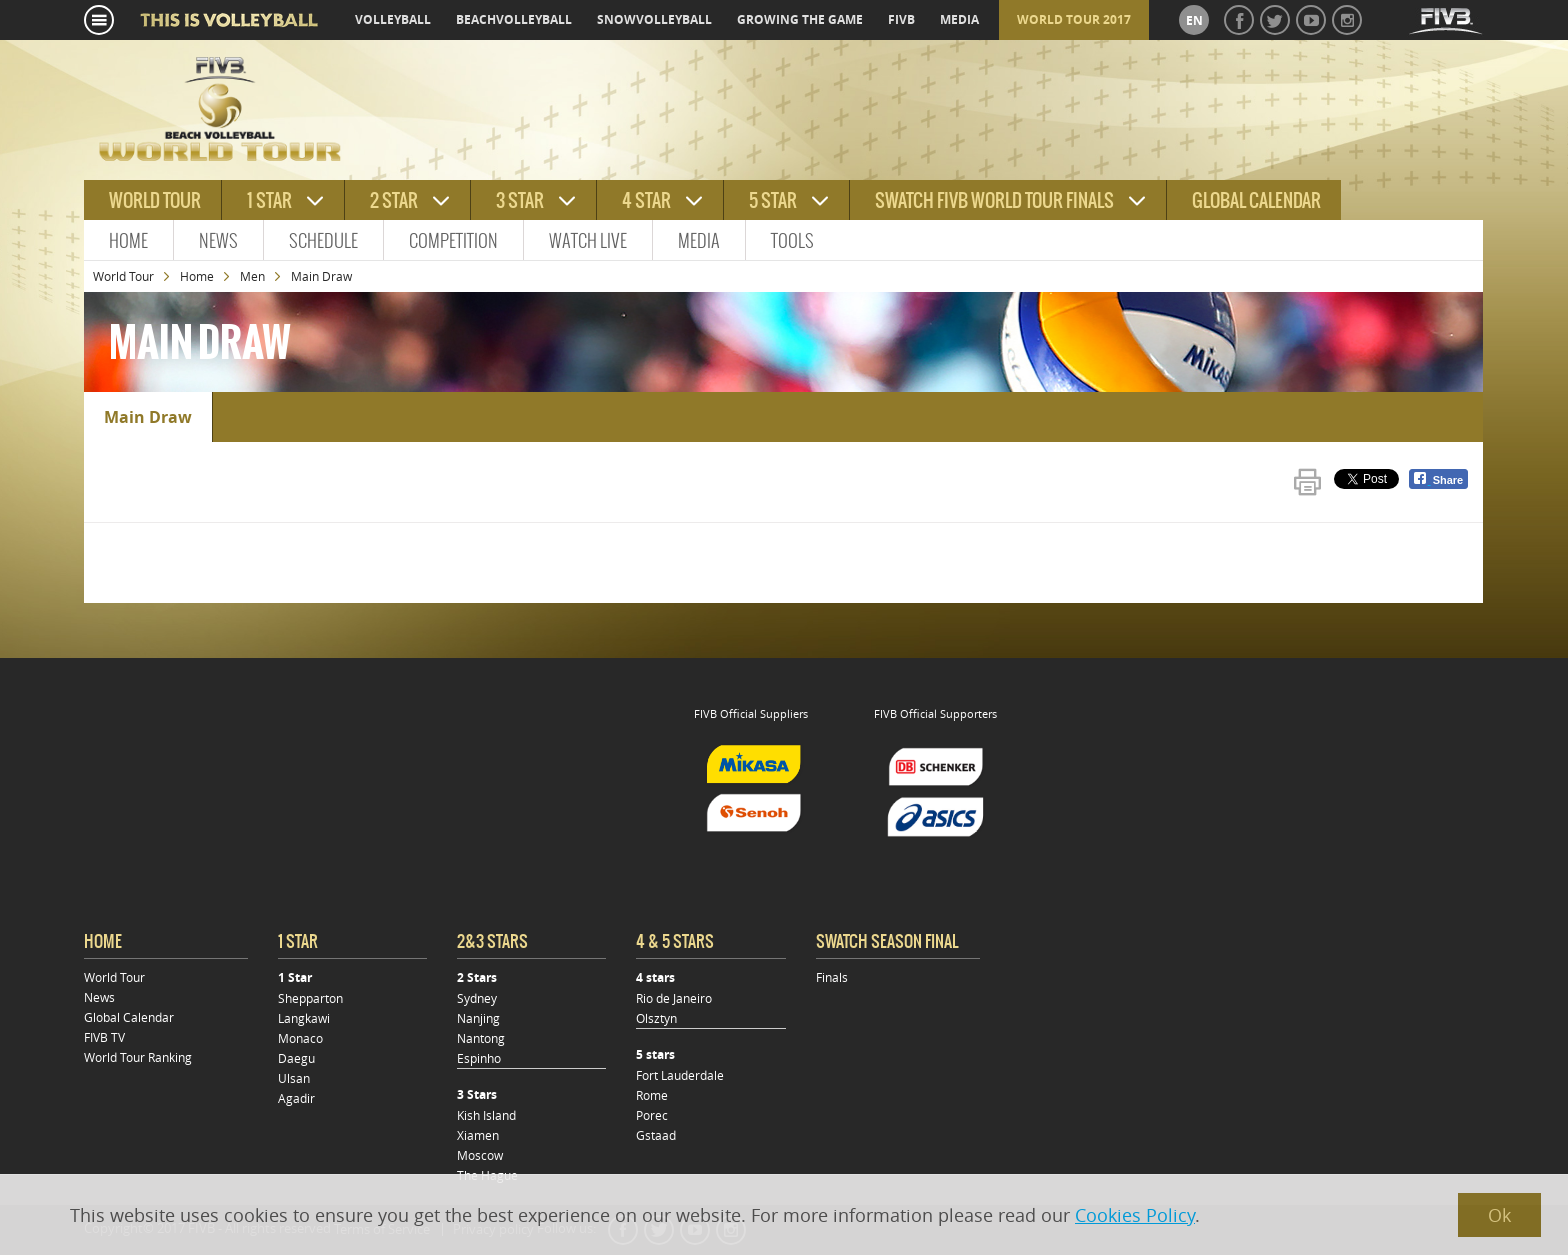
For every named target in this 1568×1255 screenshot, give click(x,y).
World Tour (123, 276)
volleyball (393, 19)
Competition (453, 240)
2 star (394, 200)
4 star (646, 200)
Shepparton (310, 998)
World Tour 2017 (1074, 19)
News (218, 240)
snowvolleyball (654, 19)
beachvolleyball (514, 19)
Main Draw (148, 417)
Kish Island (486, 1115)
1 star (269, 200)
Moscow (480, 1155)
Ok (1499, 1215)
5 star (773, 200)
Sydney (477, 998)
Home (128, 240)
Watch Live (588, 240)
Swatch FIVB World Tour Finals (994, 200)
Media (699, 240)
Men (252, 276)
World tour (155, 200)
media (959, 19)
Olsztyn (656, 1018)
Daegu (296, 1058)
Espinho (479, 1058)
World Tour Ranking (138, 1057)
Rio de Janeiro (674, 998)
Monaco (300, 1038)
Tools (792, 240)
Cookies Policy (1135, 1215)
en (1194, 20)
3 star (520, 200)
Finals (832, 977)
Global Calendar (1256, 200)
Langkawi (304, 1018)
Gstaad (656, 1135)
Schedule (323, 240)
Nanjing (478, 1018)
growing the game (800, 19)
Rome (652, 1095)
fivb (901, 19)
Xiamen (478, 1135)
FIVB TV (104, 1037)
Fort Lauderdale (680, 1075)
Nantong (481, 1038)
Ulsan (294, 1078)
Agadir (296, 1098)
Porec (652, 1115)
